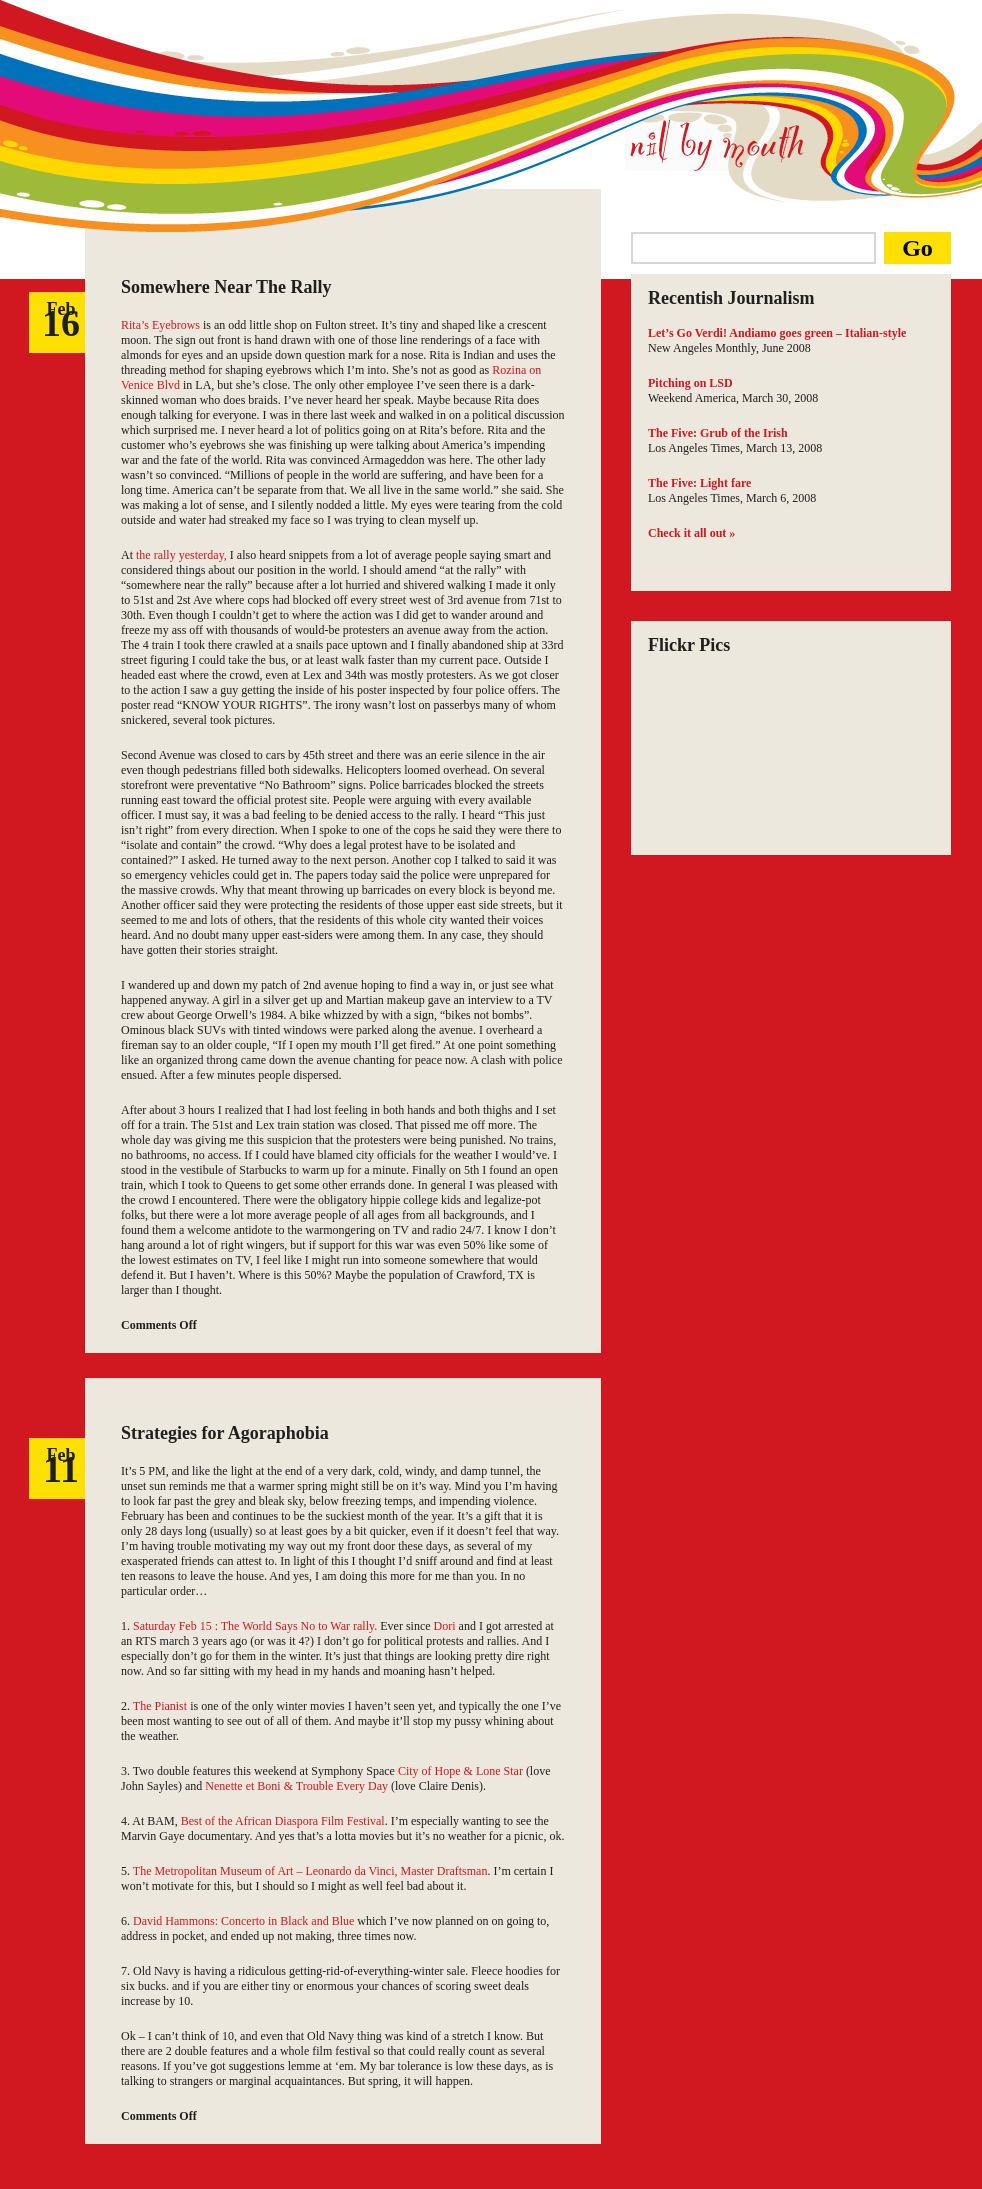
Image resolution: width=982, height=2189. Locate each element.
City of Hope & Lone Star (460, 1771)
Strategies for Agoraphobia (225, 1433)
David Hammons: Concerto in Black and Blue (243, 1921)
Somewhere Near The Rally (226, 287)
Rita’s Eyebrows (160, 325)
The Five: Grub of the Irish (718, 433)
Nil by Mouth (716, 143)
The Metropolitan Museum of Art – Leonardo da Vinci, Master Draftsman (310, 1871)
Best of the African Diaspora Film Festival (283, 1821)
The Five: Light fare (699, 483)
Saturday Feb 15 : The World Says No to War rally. (255, 1626)
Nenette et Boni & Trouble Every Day (298, 1786)
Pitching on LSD (690, 383)
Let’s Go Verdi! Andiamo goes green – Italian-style (777, 333)
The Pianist (160, 1706)
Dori (445, 1626)
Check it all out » (691, 533)
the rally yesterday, (181, 555)
